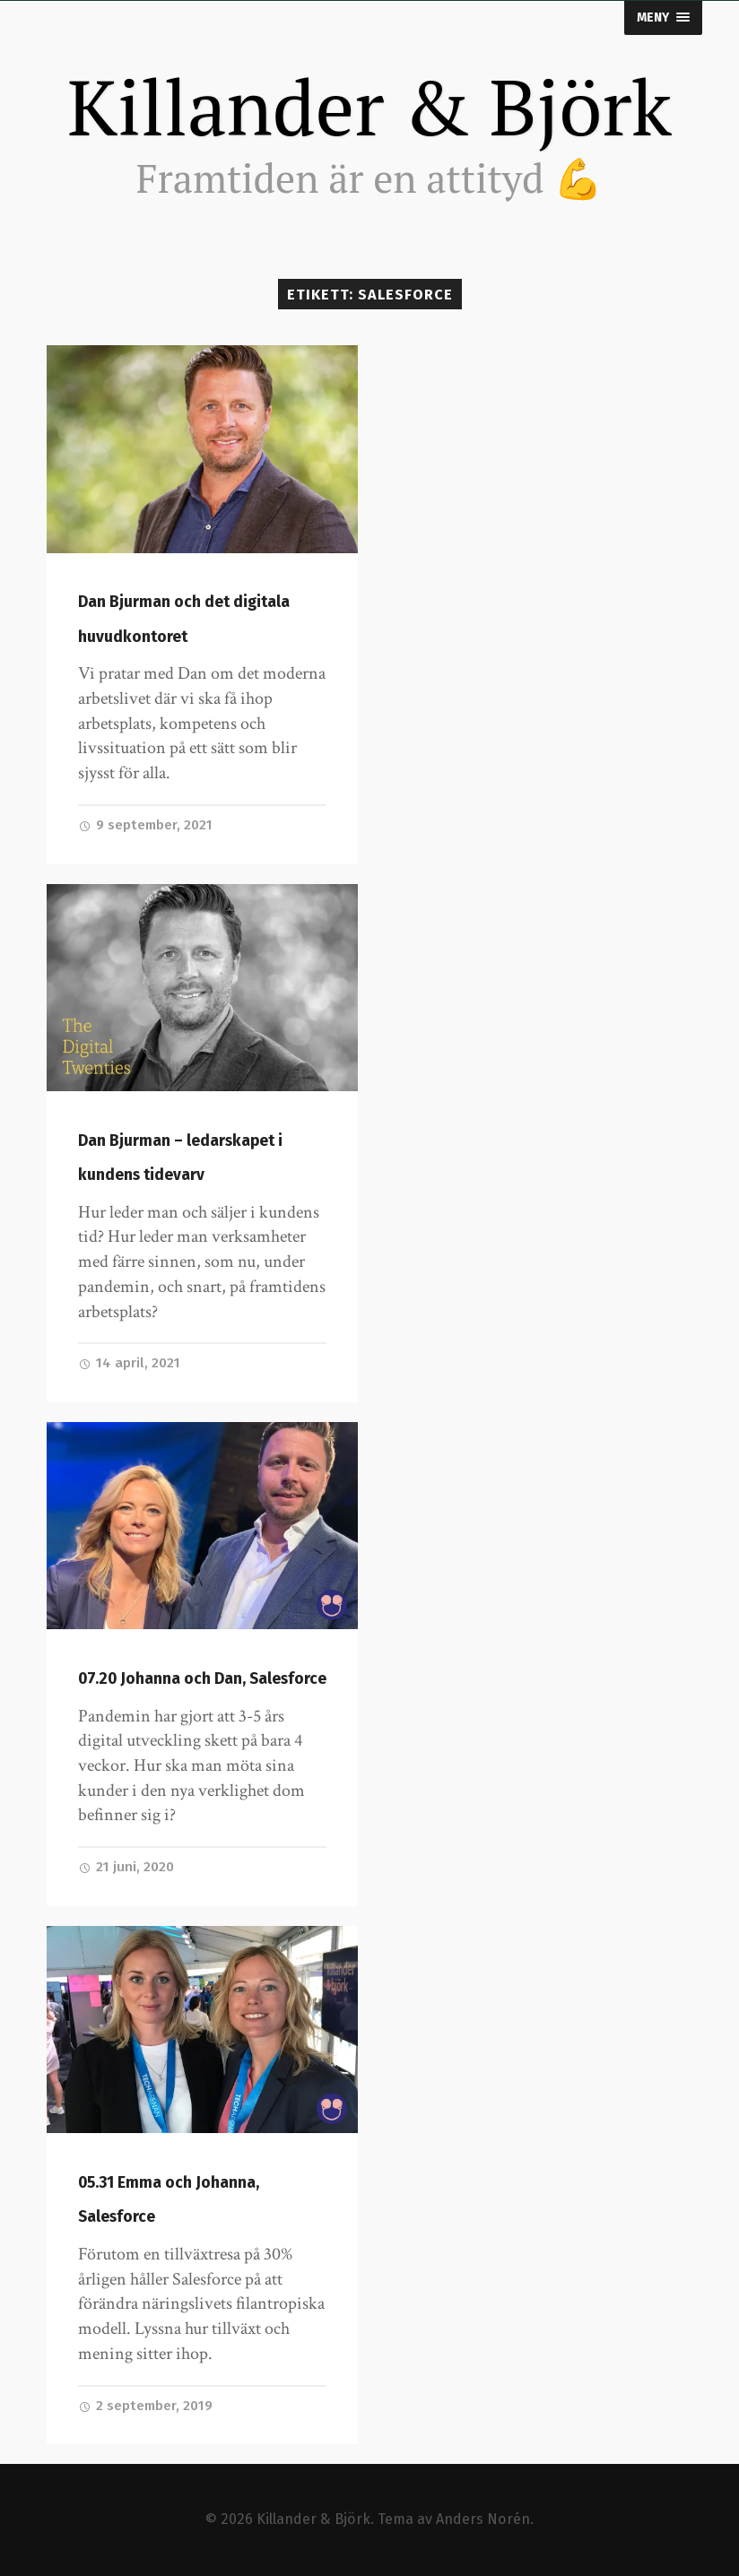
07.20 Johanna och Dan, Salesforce (202, 1679)
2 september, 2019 (145, 2406)
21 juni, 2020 (126, 1867)
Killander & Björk (369, 106)
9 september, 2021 (145, 825)
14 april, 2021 (129, 1363)
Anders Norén (483, 2519)
